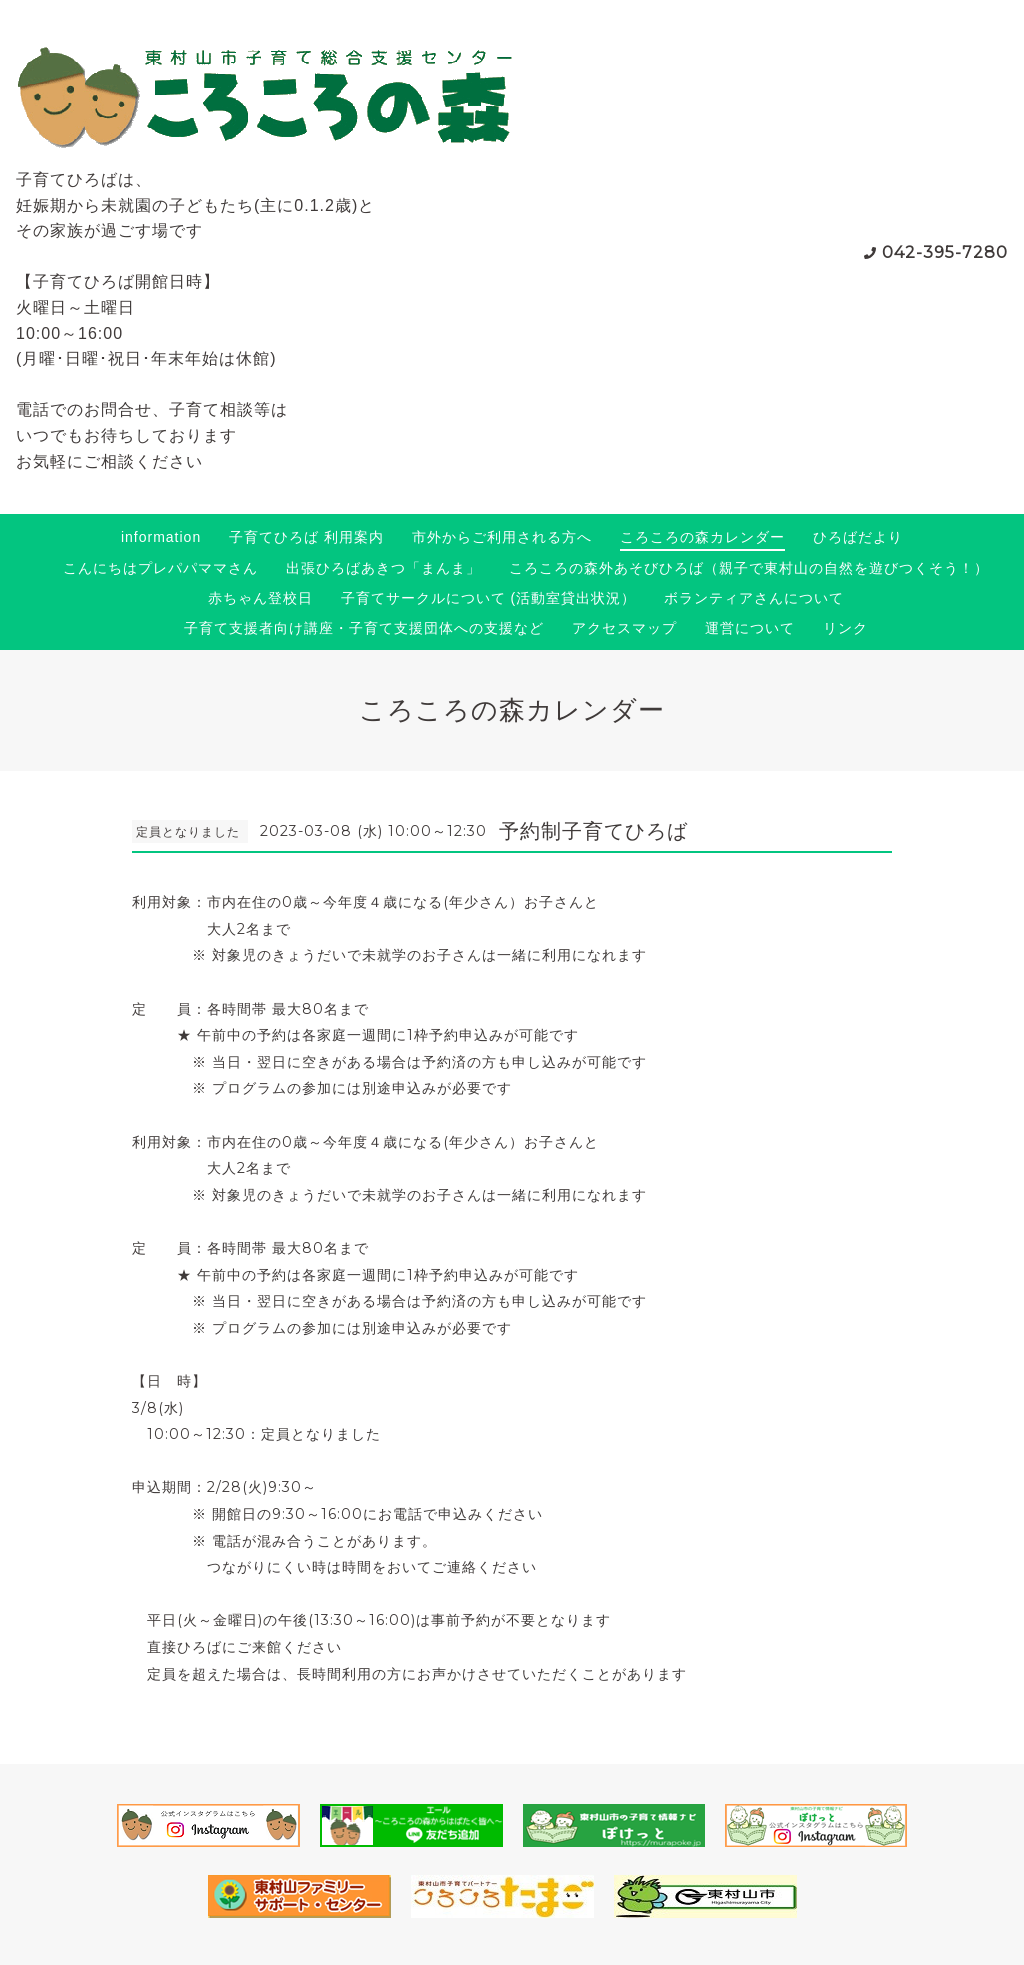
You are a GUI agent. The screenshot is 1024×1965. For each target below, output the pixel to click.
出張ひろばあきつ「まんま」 (383, 568)
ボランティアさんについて (754, 598)
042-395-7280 (945, 252)
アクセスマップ (624, 628)
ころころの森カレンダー (702, 537)
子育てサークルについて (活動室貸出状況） (489, 598)
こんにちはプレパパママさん (160, 568)
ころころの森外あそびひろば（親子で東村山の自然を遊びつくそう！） (749, 568)
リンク (845, 628)
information (161, 537)
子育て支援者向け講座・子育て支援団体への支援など (364, 628)
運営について (750, 628)
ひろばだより (858, 537)
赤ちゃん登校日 (260, 598)
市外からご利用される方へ (502, 537)
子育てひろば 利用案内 (306, 537)
